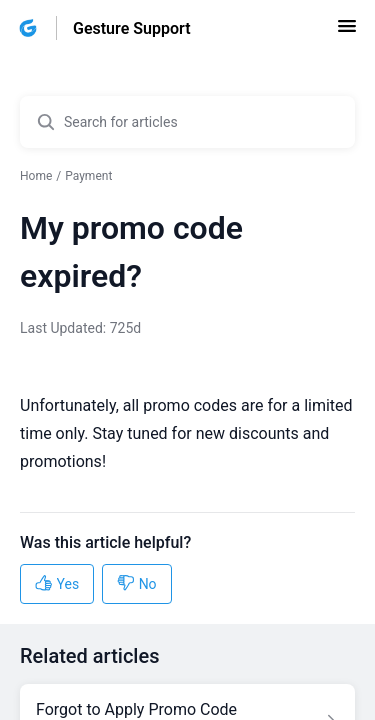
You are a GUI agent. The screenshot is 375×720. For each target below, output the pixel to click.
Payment (88, 176)
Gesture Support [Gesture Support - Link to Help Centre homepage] (132, 28)
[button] (347, 32)
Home (36, 176)
